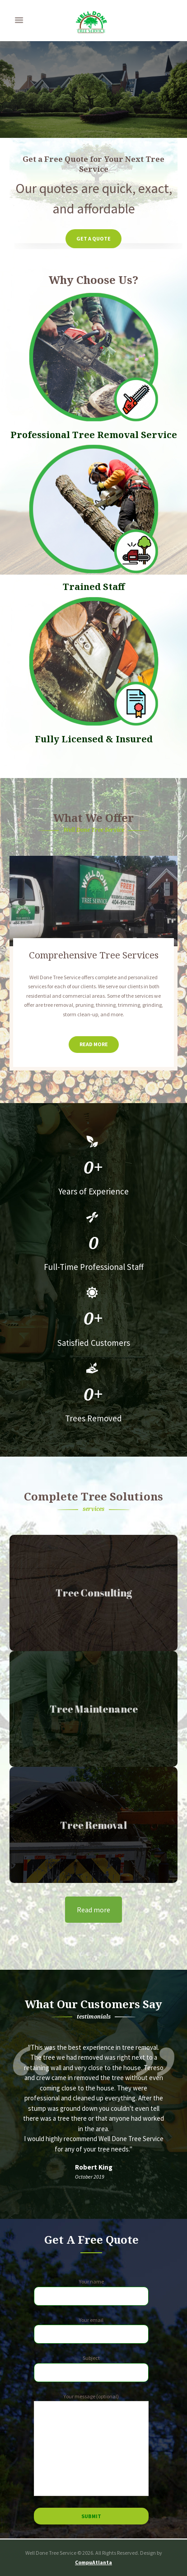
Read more (93, 1909)
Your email (91, 2330)
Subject (91, 2368)
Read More (93, 1044)
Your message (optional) (91, 2444)
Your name (91, 2292)
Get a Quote (93, 238)
